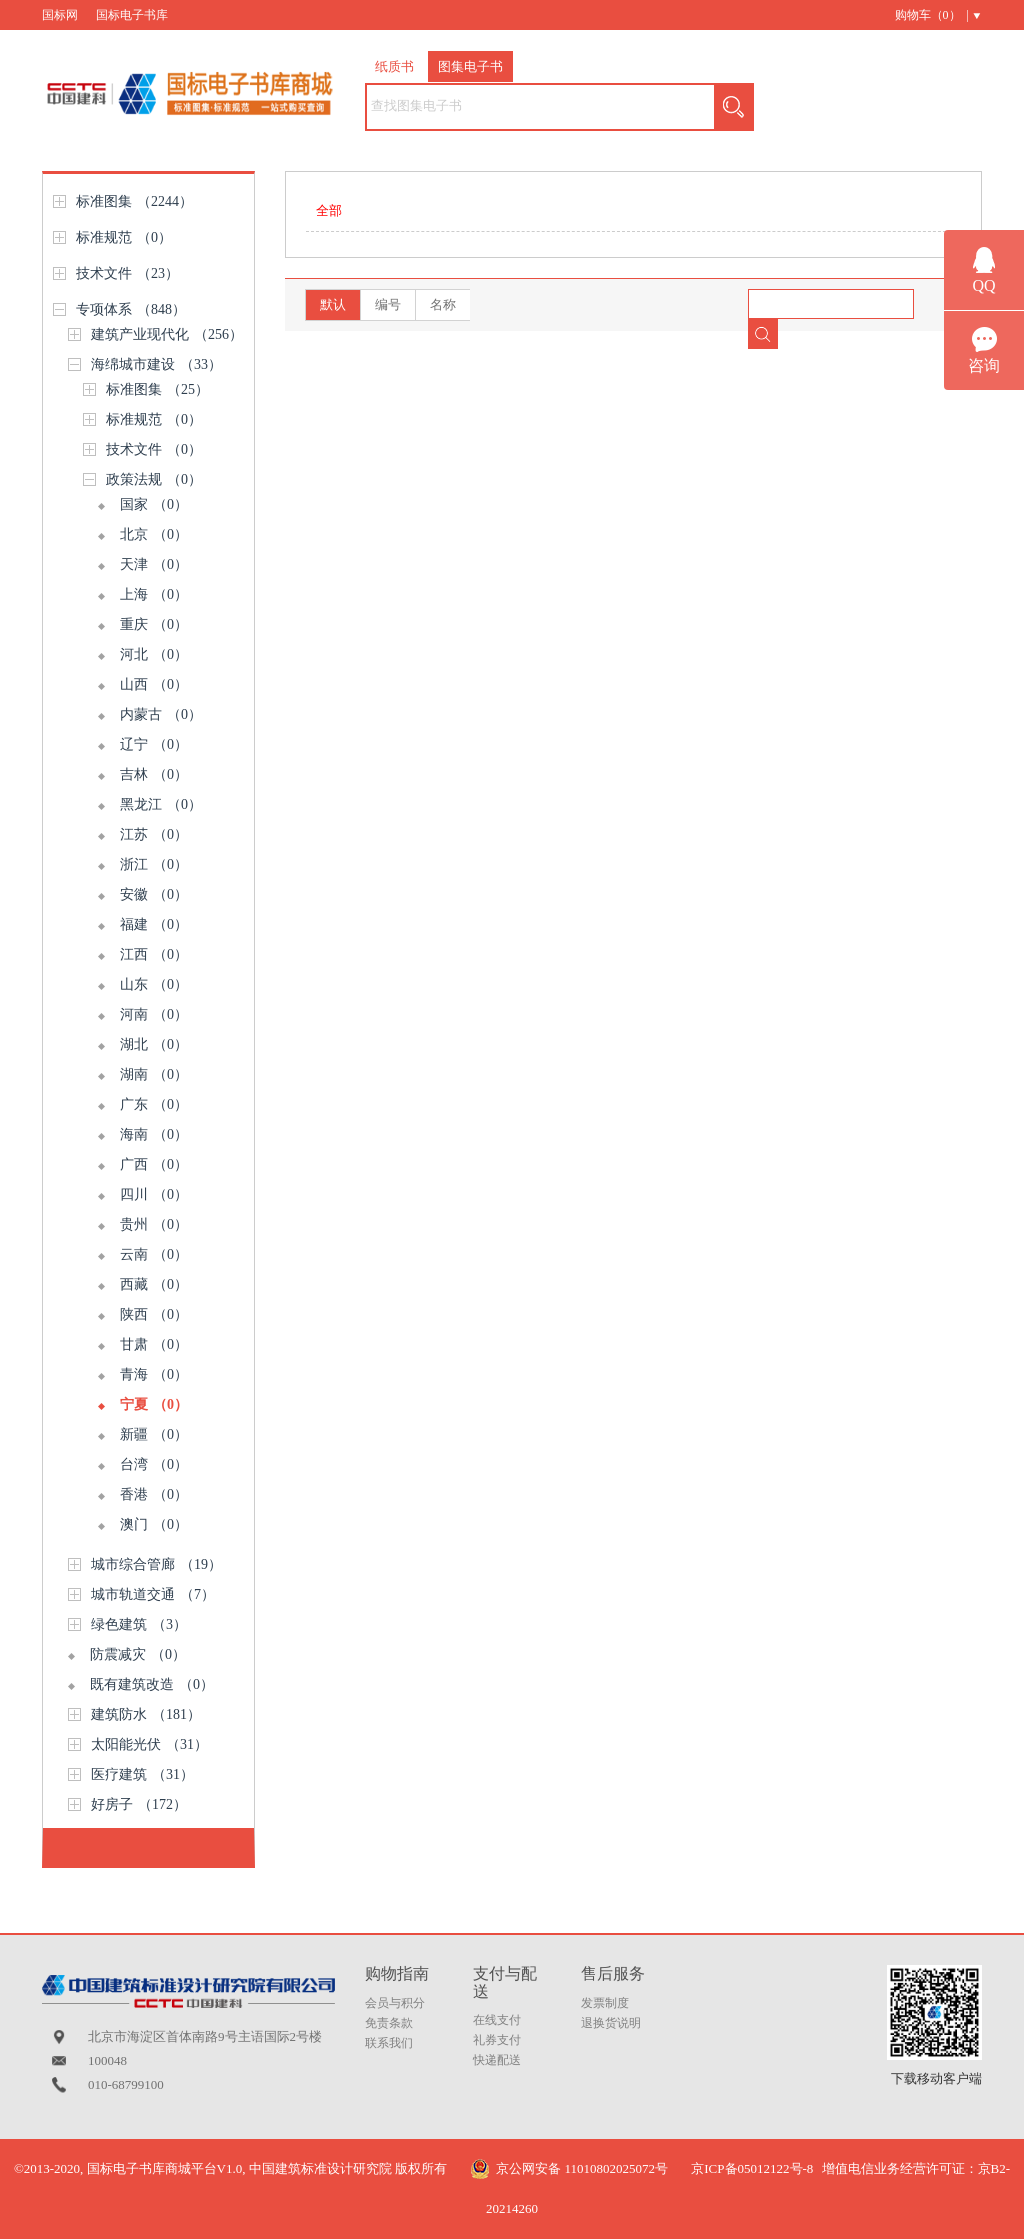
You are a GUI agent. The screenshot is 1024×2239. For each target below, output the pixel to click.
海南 (154, 1134)
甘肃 (154, 1344)
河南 (154, 1014)
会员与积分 (395, 2003)
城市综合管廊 (156, 1564)
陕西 (154, 1314)
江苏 (154, 834)
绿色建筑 (139, 1624)
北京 (154, 534)
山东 (154, 984)
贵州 (154, 1224)
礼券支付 (497, 2040)
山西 (154, 684)
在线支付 (497, 2020)
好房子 (139, 1804)
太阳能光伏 (149, 1744)
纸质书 (394, 66)
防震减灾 (138, 1654)
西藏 (154, 1284)
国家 (154, 504)
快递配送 (497, 2060)
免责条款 (389, 2023)
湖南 (154, 1074)
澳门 (154, 1524)
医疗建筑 (142, 1774)
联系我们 (389, 2043)
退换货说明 (611, 2023)
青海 (154, 1374)
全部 (329, 210)
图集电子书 (470, 66)
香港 (154, 1494)
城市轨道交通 (153, 1594)
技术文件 (127, 273)
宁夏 (154, 1404)
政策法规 (154, 479)
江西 (154, 954)
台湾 (154, 1464)
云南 (154, 1254)
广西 (154, 1164)
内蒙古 (161, 714)
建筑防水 (146, 1714)
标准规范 (124, 237)
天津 (154, 564)
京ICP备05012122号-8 (752, 2168)
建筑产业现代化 (167, 334)
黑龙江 (161, 804)
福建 (154, 924)
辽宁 (154, 744)
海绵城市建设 (156, 364)
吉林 (154, 774)
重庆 (154, 624)
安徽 (154, 894)
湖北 (154, 1044)
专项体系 (131, 309)
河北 (154, 654)
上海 (154, 594)
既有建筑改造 (152, 1684)
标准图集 (134, 201)
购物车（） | (932, 15)
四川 (154, 1194)
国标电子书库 (132, 15)
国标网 (60, 15)
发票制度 (605, 2003)
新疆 (154, 1434)
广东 (154, 1104)
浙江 (154, 864)
